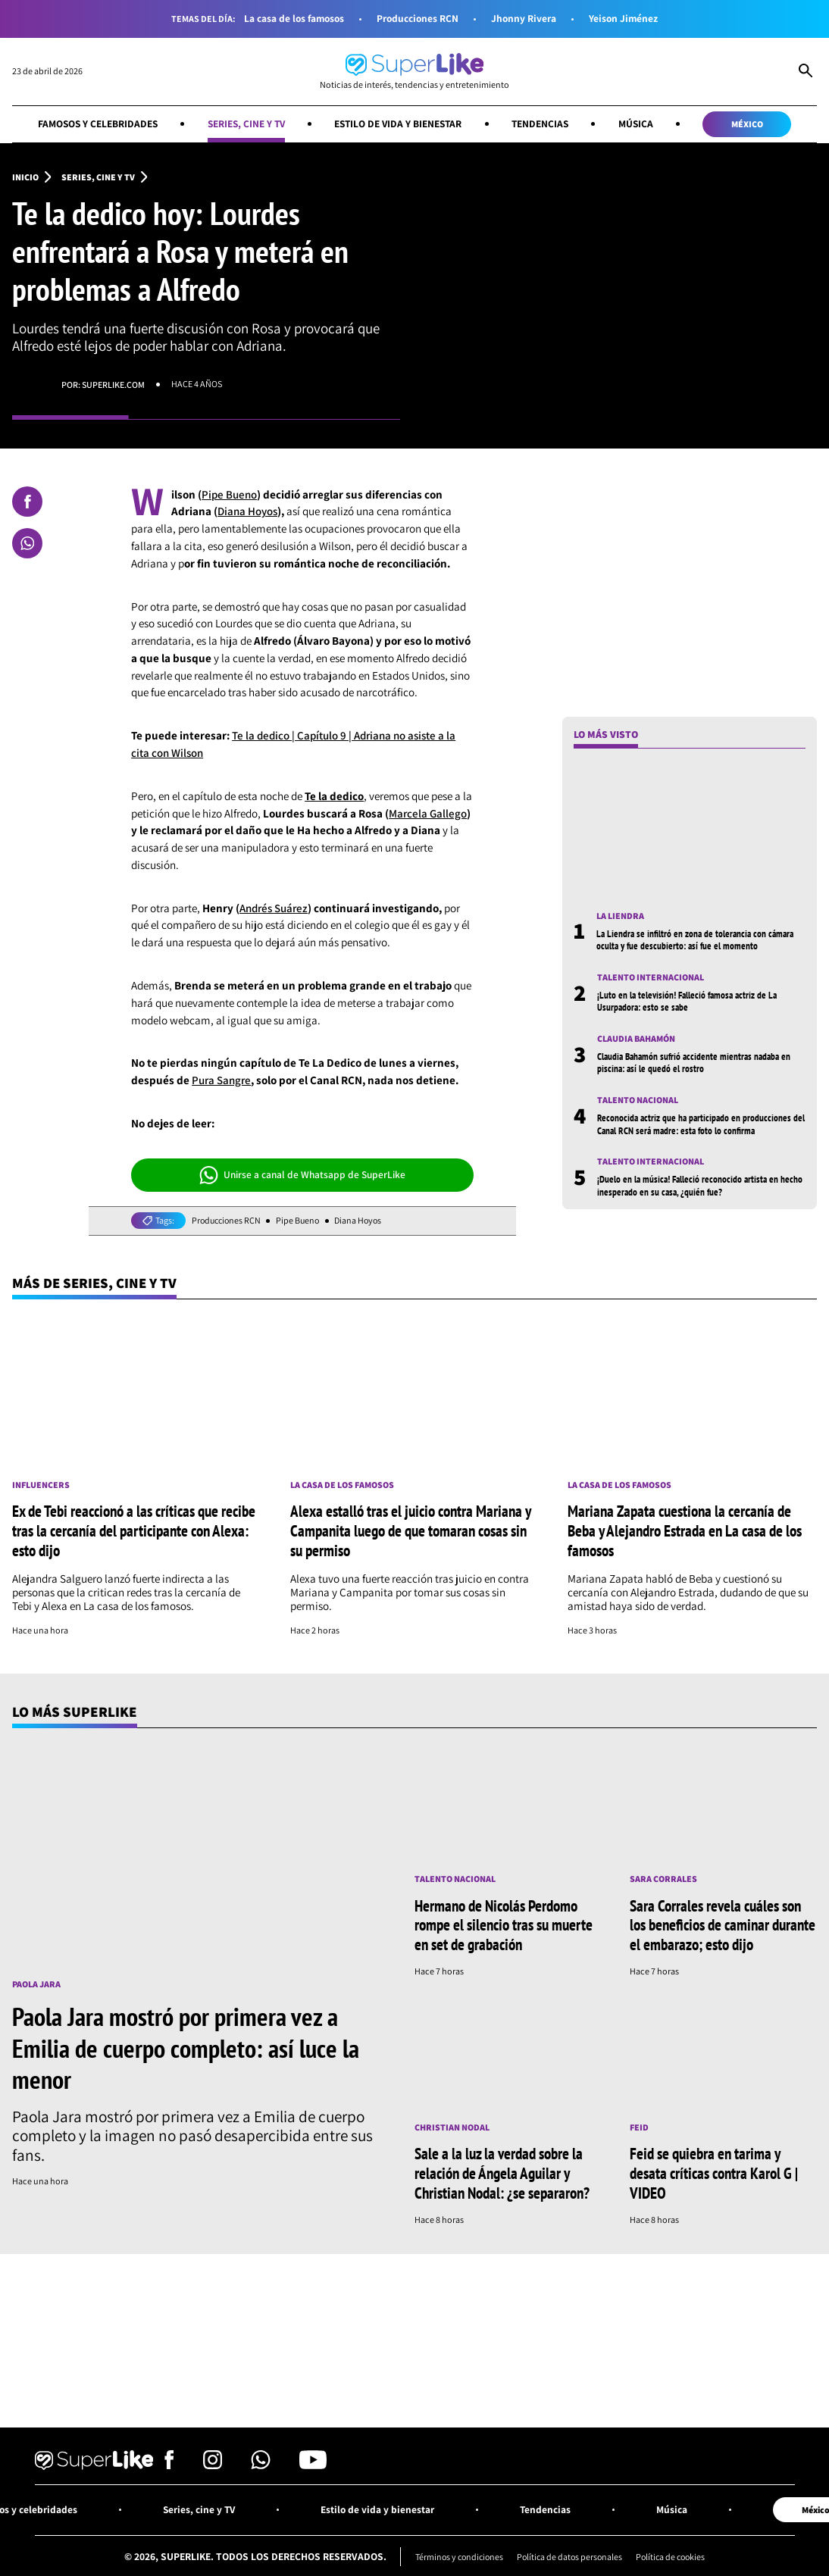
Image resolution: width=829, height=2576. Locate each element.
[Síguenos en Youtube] (313, 2462)
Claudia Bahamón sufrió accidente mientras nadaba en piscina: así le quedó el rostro (698, 1063)
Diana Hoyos (247, 512)
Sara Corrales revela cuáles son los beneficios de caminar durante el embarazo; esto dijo (722, 1922)
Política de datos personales (569, 2553)
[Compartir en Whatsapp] (27, 543)
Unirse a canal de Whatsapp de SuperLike (303, 1175)
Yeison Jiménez (626, 18)
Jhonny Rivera (525, 18)
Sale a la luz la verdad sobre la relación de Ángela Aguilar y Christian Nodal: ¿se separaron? (502, 2169)
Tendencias (544, 123)
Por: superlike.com (103, 384)
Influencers (41, 1485)
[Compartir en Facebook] (27, 501)
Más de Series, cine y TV (96, 1283)
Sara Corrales (663, 1878)
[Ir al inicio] (414, 71)
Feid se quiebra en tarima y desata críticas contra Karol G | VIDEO (714, 2169)
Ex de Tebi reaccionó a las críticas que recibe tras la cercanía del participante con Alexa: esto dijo (133, 1530)
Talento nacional (637, 1101)
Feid (639, 2125)
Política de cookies (673, 2553)
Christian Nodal (452, 2125)
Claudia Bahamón (636, 1039)
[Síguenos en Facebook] (169, 2462)
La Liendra (620, 916)
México (752, 124)
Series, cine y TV (244, 123)
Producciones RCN (418, 18)
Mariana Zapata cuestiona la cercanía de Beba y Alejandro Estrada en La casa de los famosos (685, 1530)
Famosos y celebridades (93, 123)
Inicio (25, 177)
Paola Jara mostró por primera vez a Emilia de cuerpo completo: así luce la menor (185, 2046)
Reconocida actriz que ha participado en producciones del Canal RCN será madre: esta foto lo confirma (696, 1124)
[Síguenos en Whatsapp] (261, 2462)
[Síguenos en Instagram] (212, 2462)
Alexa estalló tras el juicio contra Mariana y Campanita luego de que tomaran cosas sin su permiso (410, 1530)
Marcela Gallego (428, 813)
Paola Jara (36, 1983)
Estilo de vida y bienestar (399, 123)
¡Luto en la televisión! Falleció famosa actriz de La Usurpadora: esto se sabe (691, 1001)
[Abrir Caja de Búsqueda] (805, 72)
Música (641, 123)
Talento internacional (650, 978)
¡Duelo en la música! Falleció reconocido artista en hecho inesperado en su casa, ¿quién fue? (690, 1186)
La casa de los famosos (292, 18)
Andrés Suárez (273, 908)
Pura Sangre (221, 1080)
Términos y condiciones (456, 2553)
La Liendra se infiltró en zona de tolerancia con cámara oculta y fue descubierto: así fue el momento (697, 939)
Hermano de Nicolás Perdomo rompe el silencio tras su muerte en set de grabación (503, 1922)
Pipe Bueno (229, 494)
